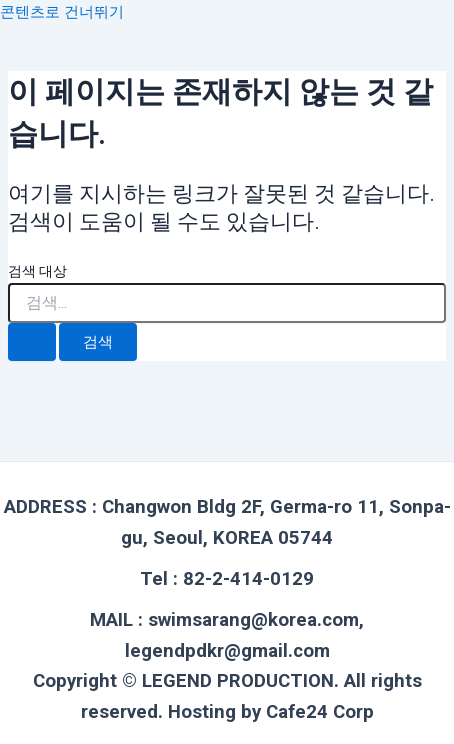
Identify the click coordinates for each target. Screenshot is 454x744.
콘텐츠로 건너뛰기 (62, 12)
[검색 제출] (32, 342)
